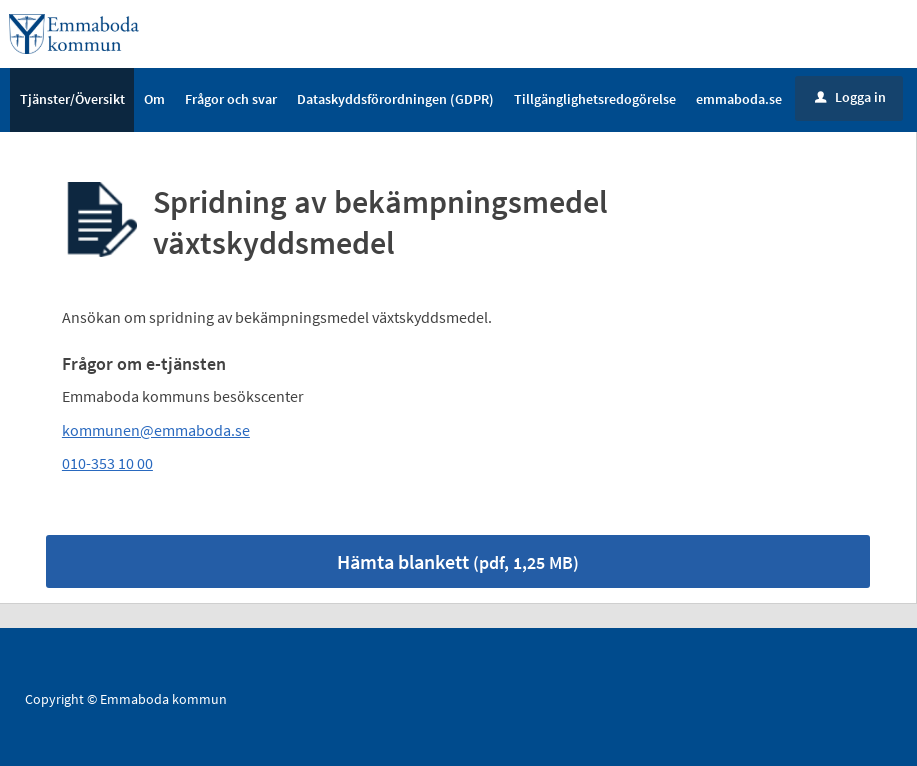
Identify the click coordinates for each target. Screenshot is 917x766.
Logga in (850, 97)
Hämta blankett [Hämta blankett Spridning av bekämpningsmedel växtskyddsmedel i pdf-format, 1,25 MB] (458, 561)
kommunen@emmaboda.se (156, 430)
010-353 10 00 (107, 464)
